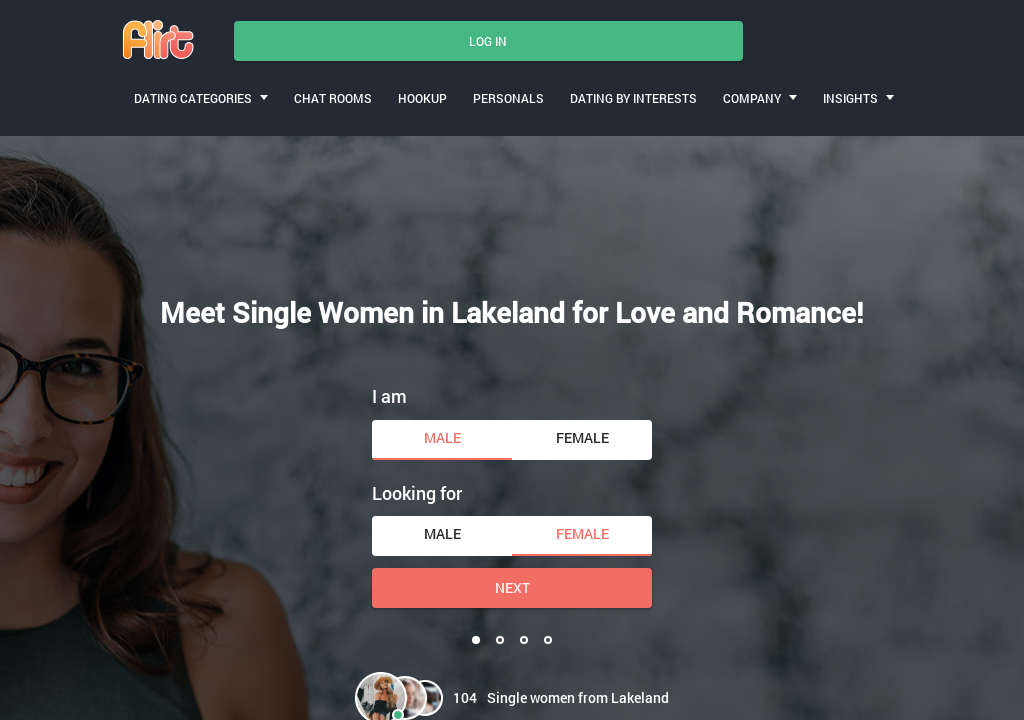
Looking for (417, 493)
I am (389, 396)
